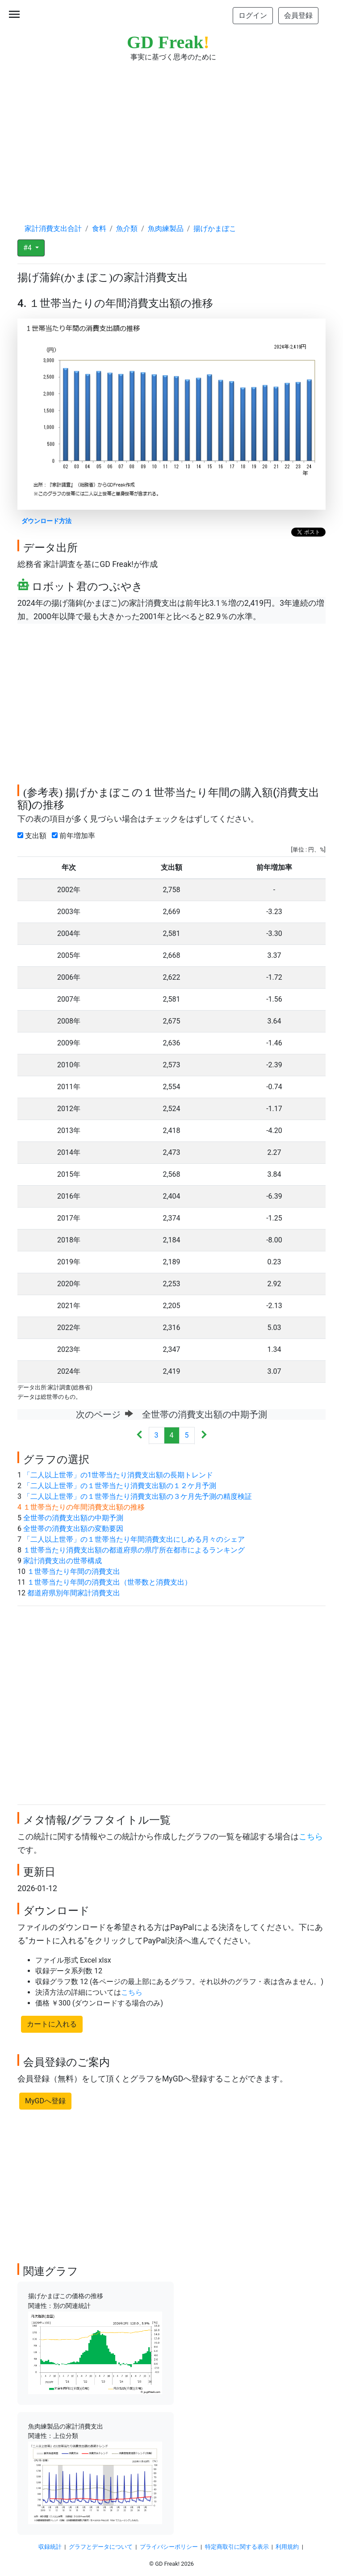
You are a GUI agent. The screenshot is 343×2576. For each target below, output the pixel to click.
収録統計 (50, 2546)
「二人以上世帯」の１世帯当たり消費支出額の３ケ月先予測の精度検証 (137, 1496)
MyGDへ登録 (45, 2101)
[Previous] (139, 1435)
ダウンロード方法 (46, 521)
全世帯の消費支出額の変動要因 (73, 1528)
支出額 (33, 835)
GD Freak (168, 42)
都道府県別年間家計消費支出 (73, 1593)
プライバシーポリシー (169, 2546)
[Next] (203, 1435)
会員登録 (298, 15)
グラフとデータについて (101, 2546)
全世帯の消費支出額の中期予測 (73, 1518)
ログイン (252, 15)
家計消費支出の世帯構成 (62, 1561)
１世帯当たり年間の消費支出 (73, 1571)
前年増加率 (75, 835)
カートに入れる (52, 2024)
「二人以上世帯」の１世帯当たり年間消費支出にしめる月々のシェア (134, 1539)
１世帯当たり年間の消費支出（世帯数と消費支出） (109, 1582)
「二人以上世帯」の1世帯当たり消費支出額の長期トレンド (118, 1475)
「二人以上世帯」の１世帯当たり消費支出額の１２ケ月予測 (119, 1485)
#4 (28, 247)
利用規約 (287, 2546)
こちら (311, 1836)
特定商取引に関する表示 (237, 2546)
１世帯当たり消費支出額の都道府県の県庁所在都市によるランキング (134, 1550)
